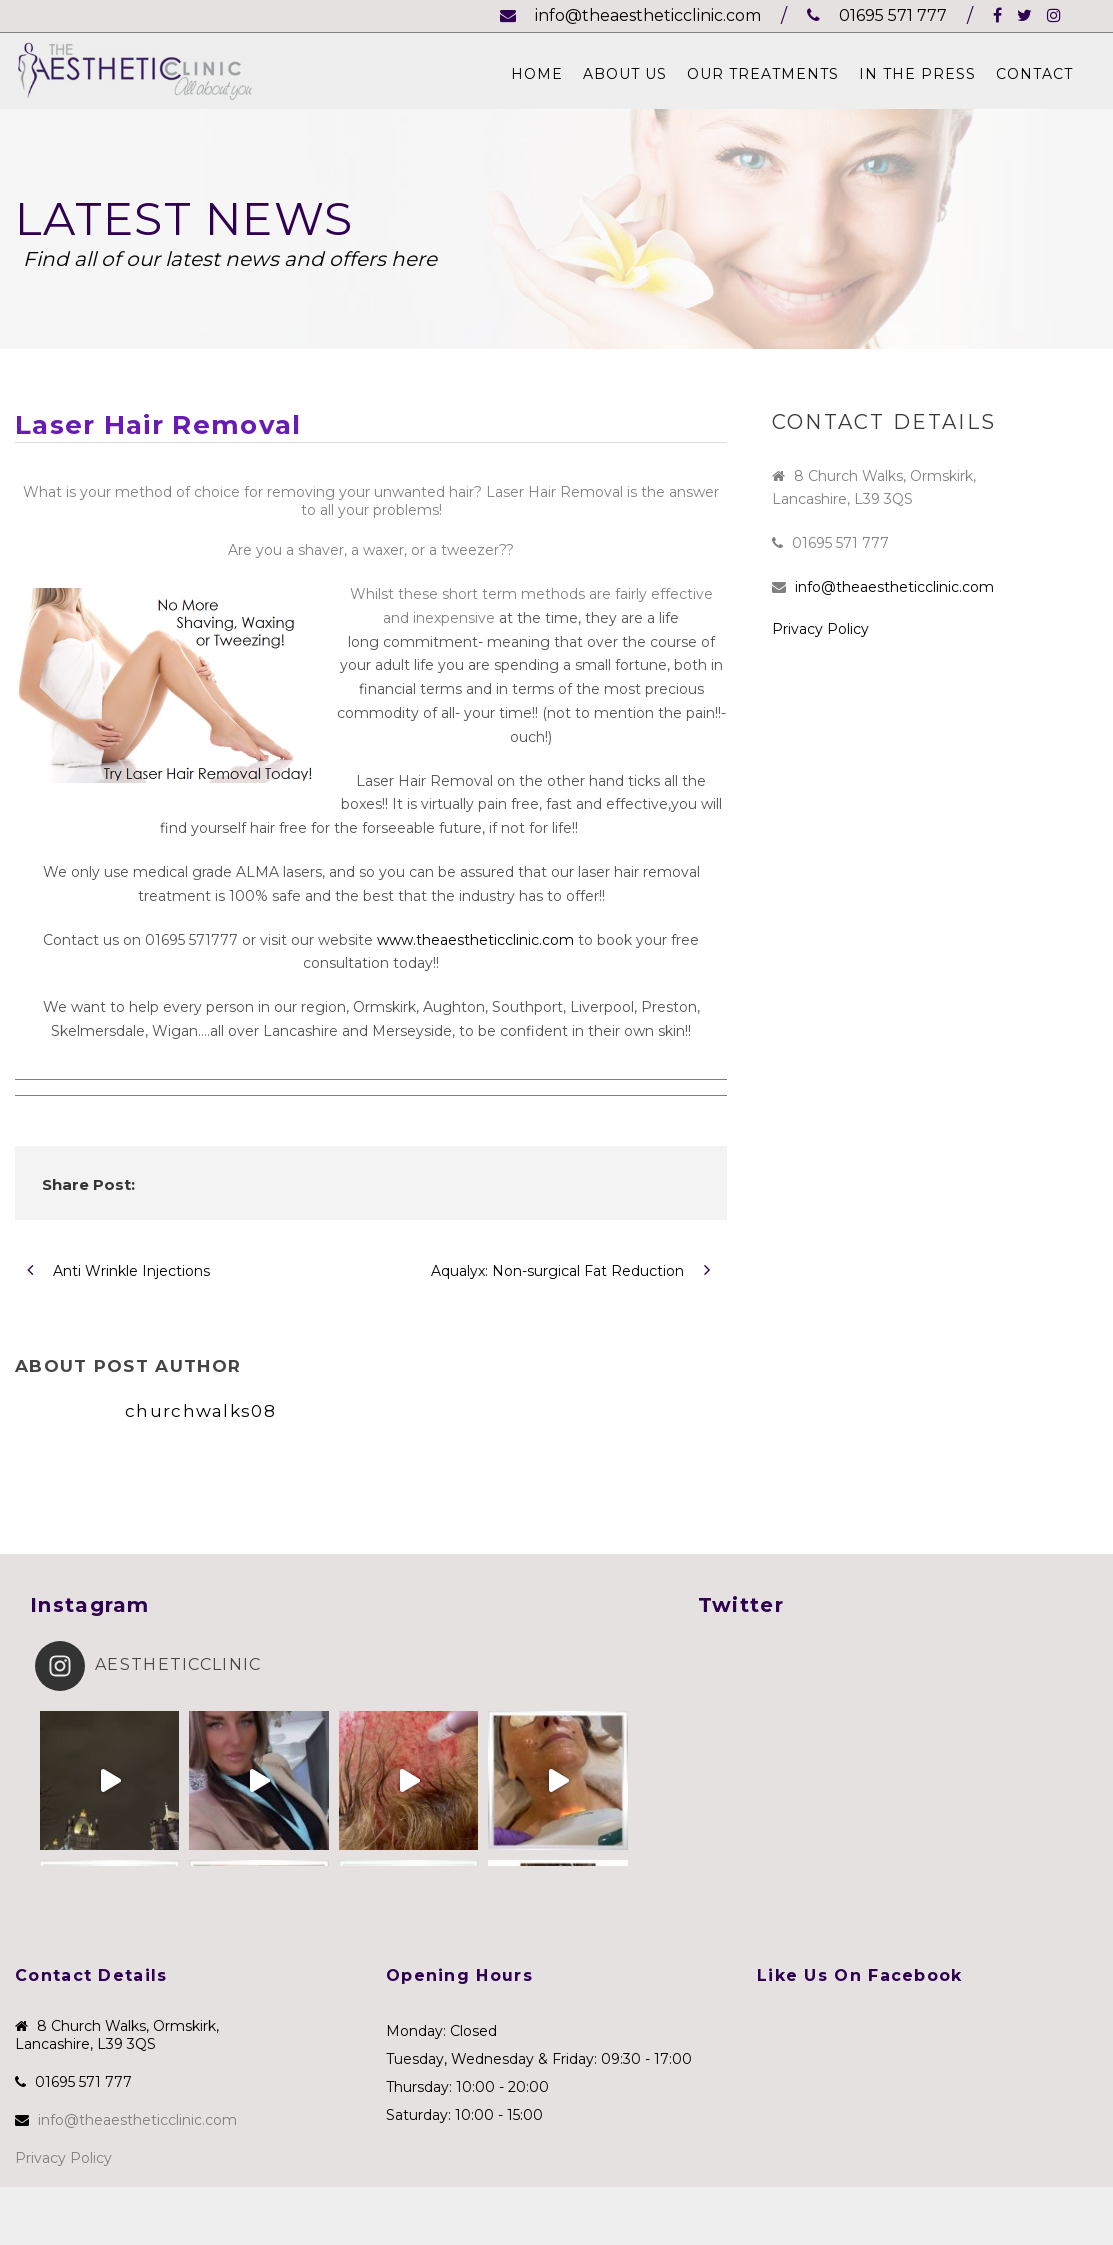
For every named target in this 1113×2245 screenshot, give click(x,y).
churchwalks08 (200, 1411)
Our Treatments (763, 74)
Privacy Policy (820, 629)
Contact (1034, 74)
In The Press (917, 74)
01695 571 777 (877, 15)
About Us (625, 74)
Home (537, 74)
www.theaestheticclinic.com (475, 940)
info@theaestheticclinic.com (630, 15)
